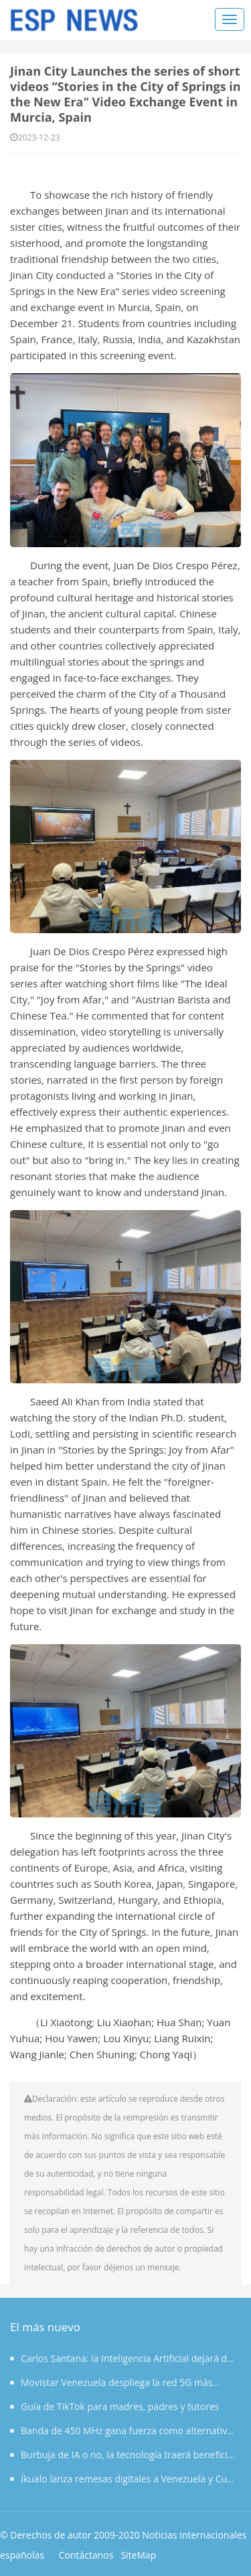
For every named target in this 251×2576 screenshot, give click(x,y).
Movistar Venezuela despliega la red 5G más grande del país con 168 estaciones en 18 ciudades (120, 2382)
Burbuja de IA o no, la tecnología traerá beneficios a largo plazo (124, 2455)
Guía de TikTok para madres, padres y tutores (115, 2403)
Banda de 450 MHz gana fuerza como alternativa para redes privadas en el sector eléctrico (121, 2430)
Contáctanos (86, 2552)
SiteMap (138, 2552)
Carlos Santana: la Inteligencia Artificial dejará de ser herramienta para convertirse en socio (121, 2358)
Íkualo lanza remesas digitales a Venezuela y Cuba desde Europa (124, 2479)
